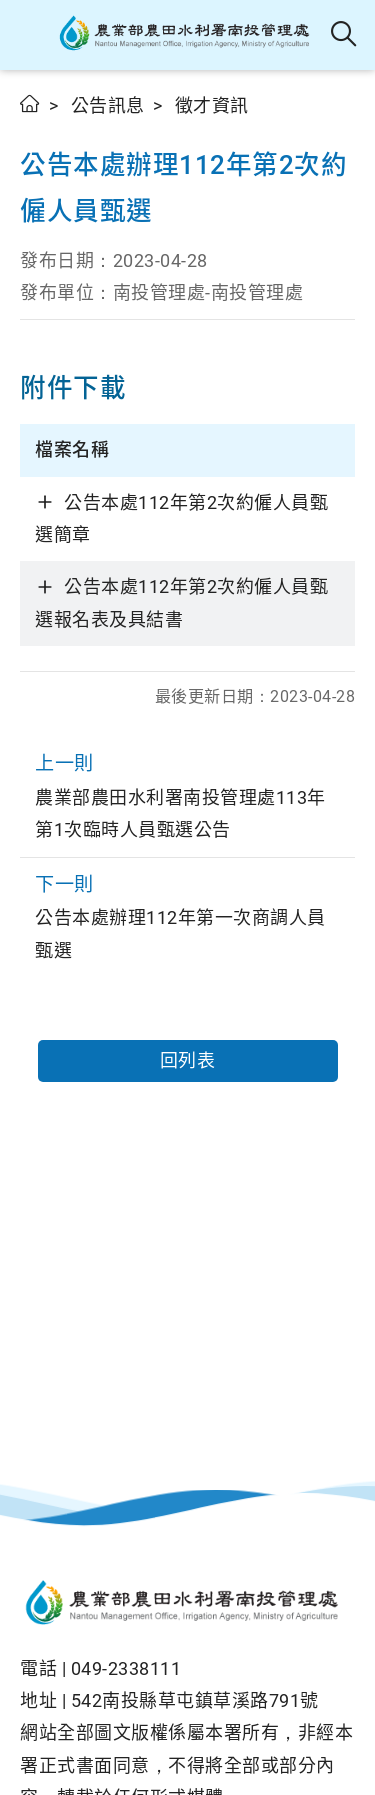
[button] (32, 35)
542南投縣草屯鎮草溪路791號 (195, 1700)
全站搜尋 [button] (344, 35)
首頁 (30, 103)
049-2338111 (126, 1668)
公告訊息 (108, 105)
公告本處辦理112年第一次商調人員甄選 (187, 914)
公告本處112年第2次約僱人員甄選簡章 (181, 518)
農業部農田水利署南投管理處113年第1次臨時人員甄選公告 (187, 793)
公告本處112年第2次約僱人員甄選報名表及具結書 (181, 602)
